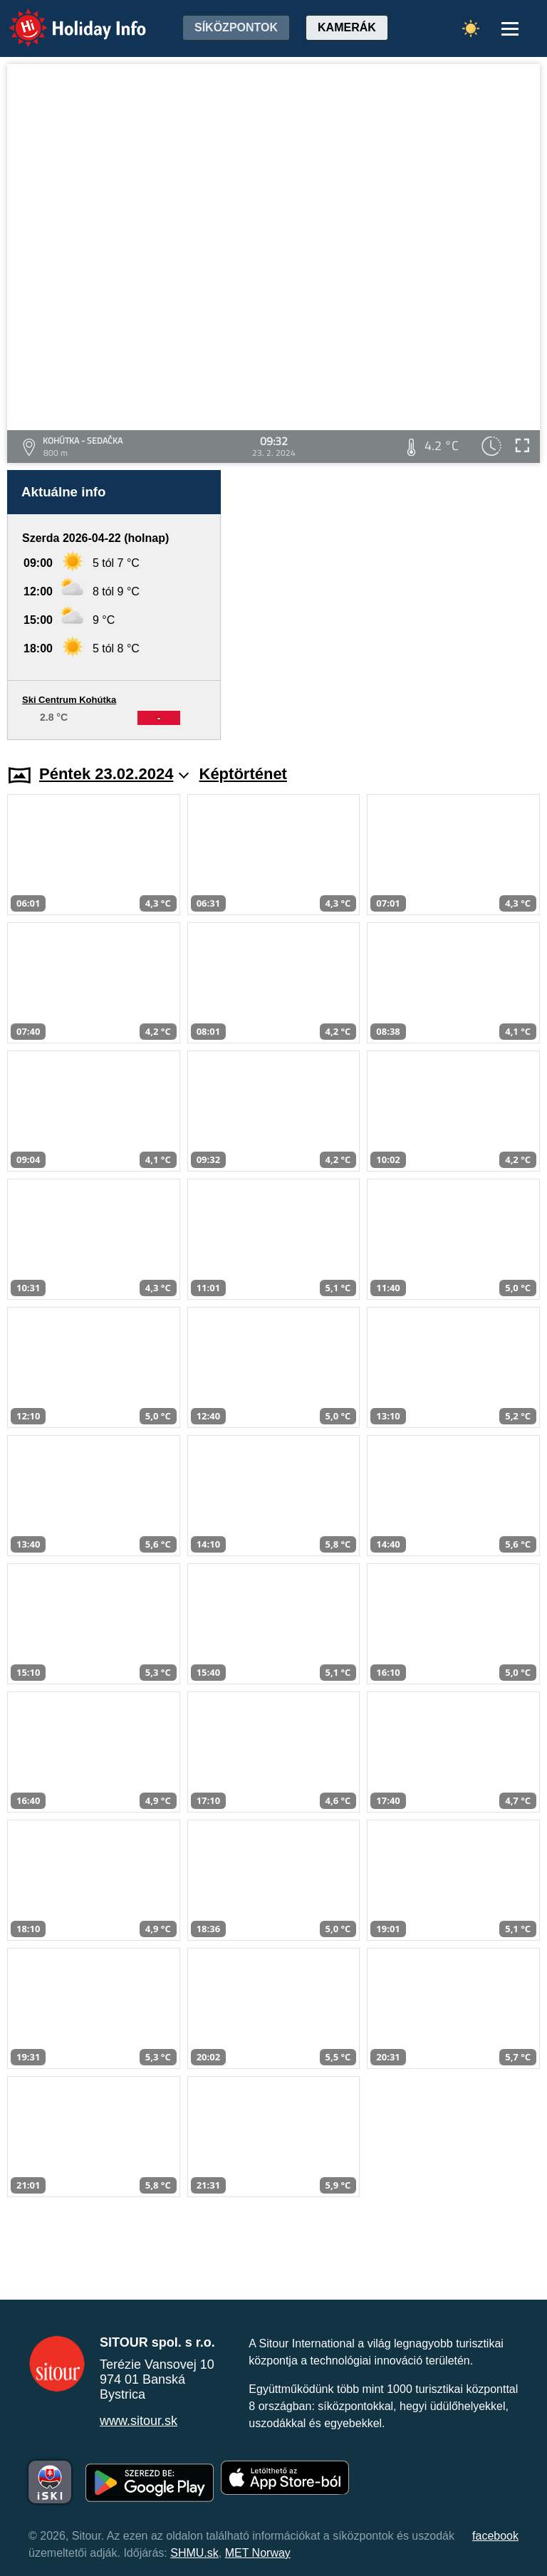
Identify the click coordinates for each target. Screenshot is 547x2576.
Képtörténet (243, 774)
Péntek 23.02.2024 (114, 774)
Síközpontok (236, 27)
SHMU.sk (194, 2553)
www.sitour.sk (138, 2421)
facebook (495, 2536)
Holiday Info (64, 18)
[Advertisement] (387, 605)
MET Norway (258, 2553)
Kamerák (347, 27)
